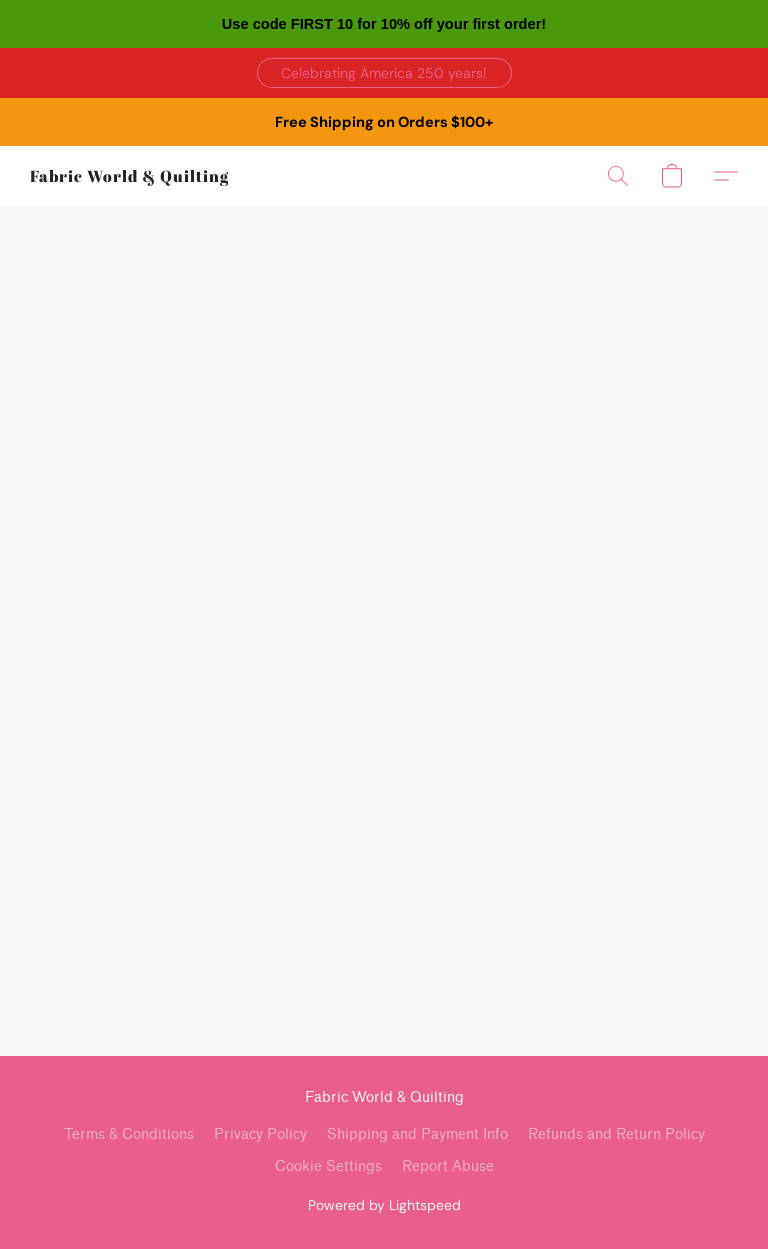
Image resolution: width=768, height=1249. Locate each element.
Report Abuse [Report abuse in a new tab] (448, 1166)
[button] (384, 73)
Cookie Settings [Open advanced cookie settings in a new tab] (328, 1166)
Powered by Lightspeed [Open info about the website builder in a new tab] (384, 1205)
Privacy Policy (260, 1134)
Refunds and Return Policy (616, 1134)
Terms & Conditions (129, 1134)
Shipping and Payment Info (417, 1134)
